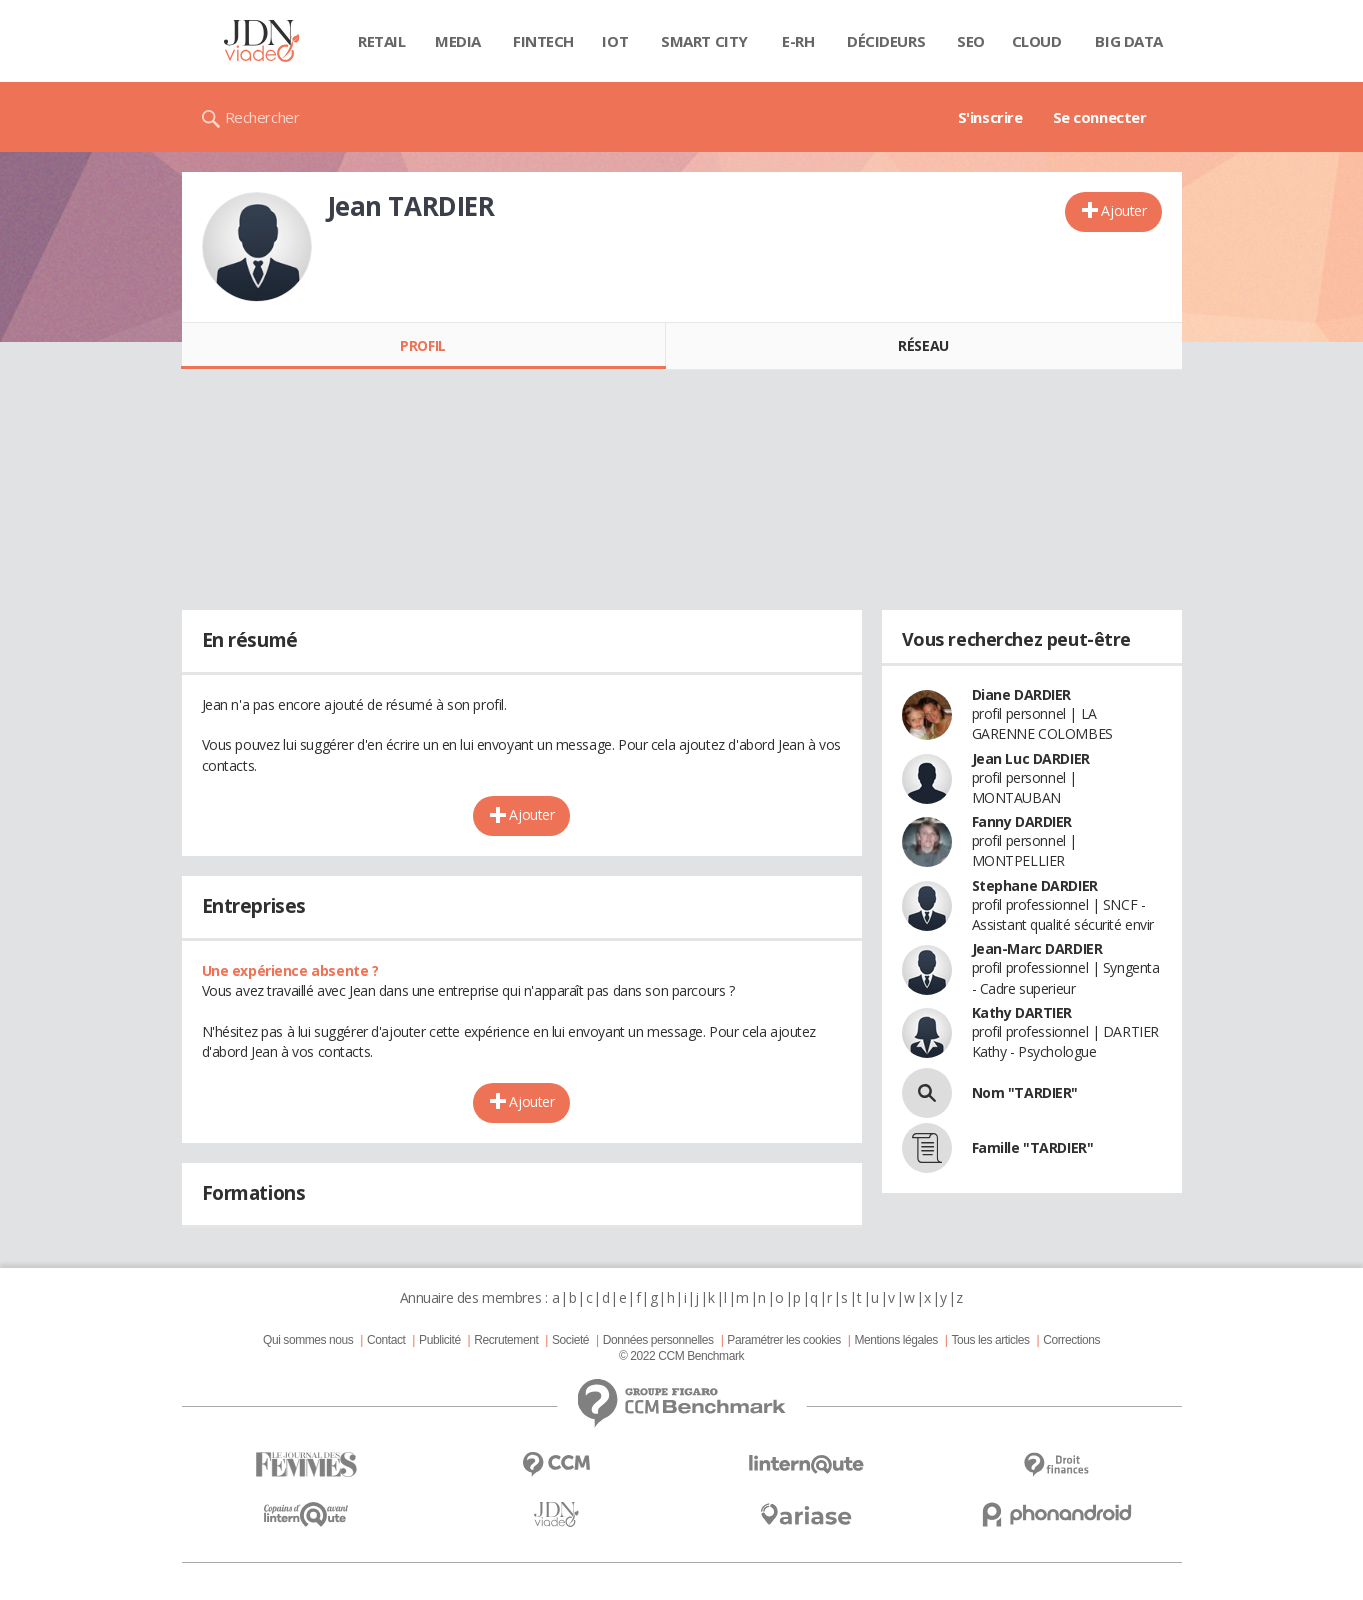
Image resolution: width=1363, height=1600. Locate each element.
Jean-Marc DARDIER (1037, 948)
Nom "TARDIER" (1025, 1092)
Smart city (704, 41)
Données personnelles (658, 1340)
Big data (1129, 41)
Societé (570, 1340)
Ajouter (1123, 210)
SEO (971, 41)
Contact (386, 1340)
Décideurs (886, 41)
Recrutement (506, 1340)
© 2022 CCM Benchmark (681, 1356)
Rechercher (262, 117)
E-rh (798, 41)
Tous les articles (990, 1340)
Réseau (923, 345)
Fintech (543, 41)
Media (458, 41)
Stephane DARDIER (1035, 885)
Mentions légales (895, 1340)
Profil (422, 345)
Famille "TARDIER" (1033, 1147)
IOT (615, 41)
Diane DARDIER (1022, 694)
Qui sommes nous (308, 1340)
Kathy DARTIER (1022, 1012)
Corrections (1071, 1340)
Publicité (440, 1340)
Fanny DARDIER (1022, 821)
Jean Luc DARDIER (1031, 758)
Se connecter (1100, 117)
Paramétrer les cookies (783, 1340)
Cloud (1037, 41)
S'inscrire (990, 117)
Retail (381, 41)
